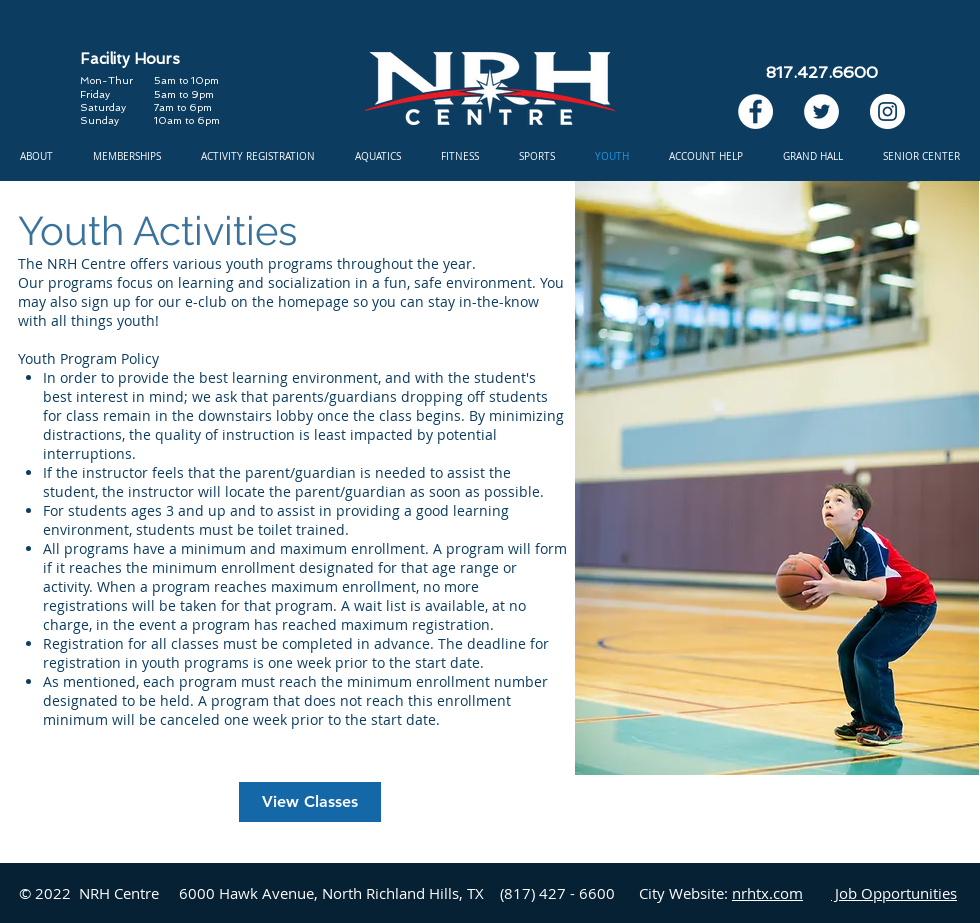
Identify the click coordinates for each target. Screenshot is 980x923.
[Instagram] (887, 111)
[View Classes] (310, 802)
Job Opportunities (894, 893)
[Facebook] (755, 111)
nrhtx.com (767, 893)
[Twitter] (821, 111)
